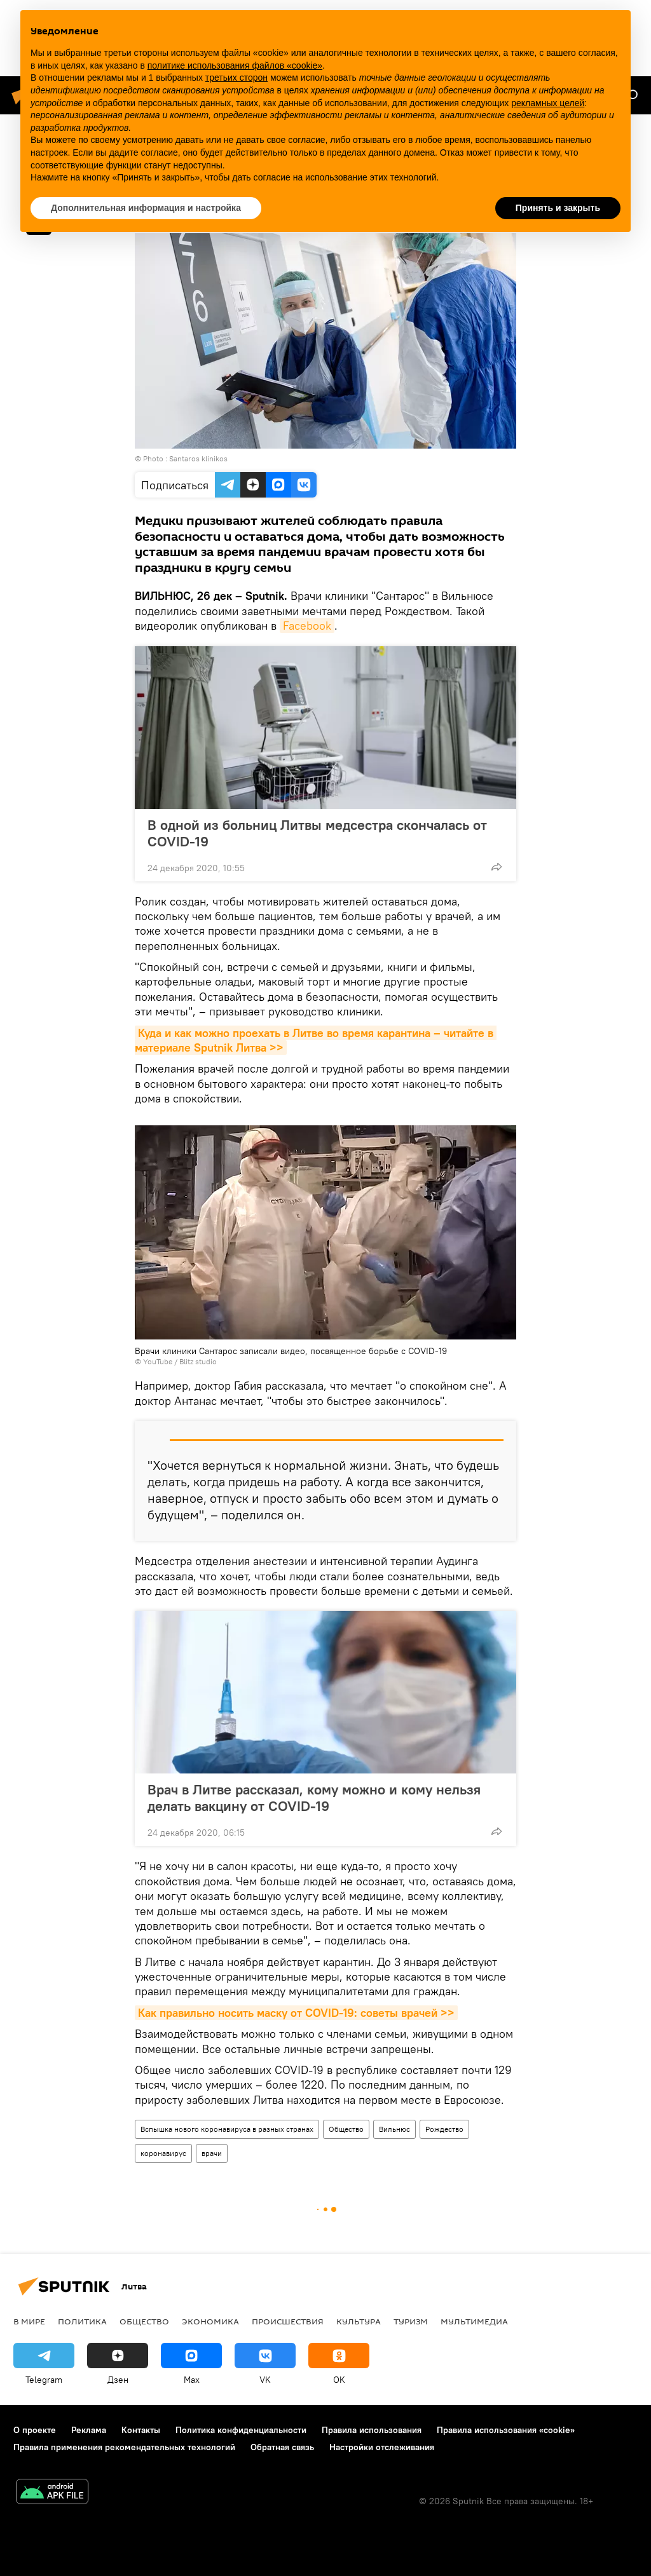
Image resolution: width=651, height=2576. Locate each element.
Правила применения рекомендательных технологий (124, 2447)
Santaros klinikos (198, 458)
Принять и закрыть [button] (558, 208)
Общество (346, 2129)
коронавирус (163, 2153)
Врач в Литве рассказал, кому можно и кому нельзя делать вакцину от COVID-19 (314, 1797)
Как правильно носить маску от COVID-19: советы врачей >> (296, 2012)
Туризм (411, 2321)
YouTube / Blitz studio (180, 1361)
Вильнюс (394, 2129)
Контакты (140, 2430)
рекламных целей (547, 103)
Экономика (210, 2321)
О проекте (34, 2430)
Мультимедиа (474, 2321)
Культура (358, 2321)
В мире (29, 2321)
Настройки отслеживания (381, 2447)
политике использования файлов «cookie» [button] (234, 65)
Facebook (307, 625)
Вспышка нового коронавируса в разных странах (226, 2129)
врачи (212, 2153)
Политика (82, 2321)
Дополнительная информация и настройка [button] (146, 208)
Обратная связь (282, 2447)
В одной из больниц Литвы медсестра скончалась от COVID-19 (317, 833)
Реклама (88, 2430)
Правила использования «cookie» (506, 2430)
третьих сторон (236, 77)
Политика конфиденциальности (240, 2430)
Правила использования (371, 2430)
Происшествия (288, 2321)
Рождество (444, 2129)
